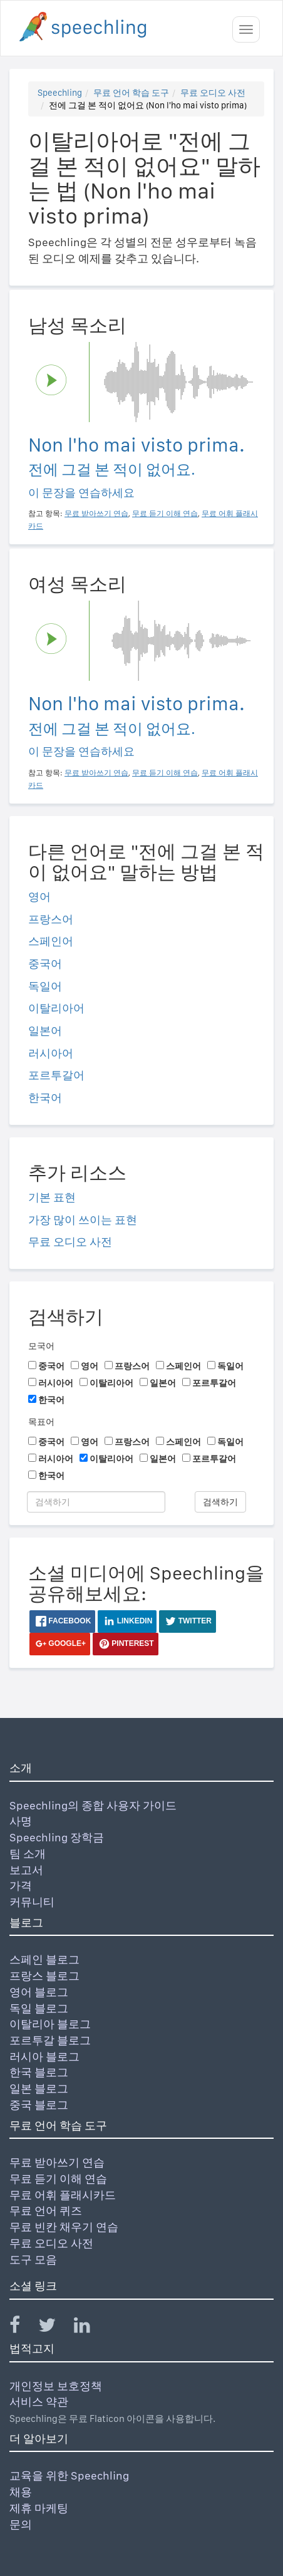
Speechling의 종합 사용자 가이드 (93, 1805)
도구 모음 (33, 2259)
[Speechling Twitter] (54, 2327)
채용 (20, 2491)
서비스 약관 (38, 2401)
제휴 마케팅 (38, 2508)
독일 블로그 (38, 2008)
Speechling (60, 93)
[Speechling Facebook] (22, 2327)
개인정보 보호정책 (55, 2385)
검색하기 (220, 1502)
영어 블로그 (38, 1992)
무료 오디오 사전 (212, 93)
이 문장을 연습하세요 (81, 492)
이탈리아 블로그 (50, 2023)
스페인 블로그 (44, 1959)
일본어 (45, 1030)
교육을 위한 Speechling (69, 2475)
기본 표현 (52, 1197)
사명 (20, 1821)
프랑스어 (50, 919)
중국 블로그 (38, 2104)
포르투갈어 (56, 1075)
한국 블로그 (38, 2072)
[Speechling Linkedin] (90, 2327)
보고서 (26, 1869)
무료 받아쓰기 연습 (57, 2162)
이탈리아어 (56, 1008)
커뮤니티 (31, 1901)
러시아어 (50, 1053)
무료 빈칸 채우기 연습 (63, 2226)
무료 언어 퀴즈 (45, 2210)
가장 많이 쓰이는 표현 (82, 1219)
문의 (20, 2524)
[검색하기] (96, 1502)
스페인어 (50, 941)
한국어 (45, 1097)
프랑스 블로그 (44, 1975)
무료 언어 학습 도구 (131, 93)
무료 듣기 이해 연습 (58, 2178)
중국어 (45, 963)
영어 (39, 896)
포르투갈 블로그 (50, 2040)
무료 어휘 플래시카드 (62, 2194)
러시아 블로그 (44, 2056)
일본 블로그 (38, 2088)
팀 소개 (27, 1853)
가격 (20, 1885)
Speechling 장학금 (56, 1837)
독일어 (45, 986)
